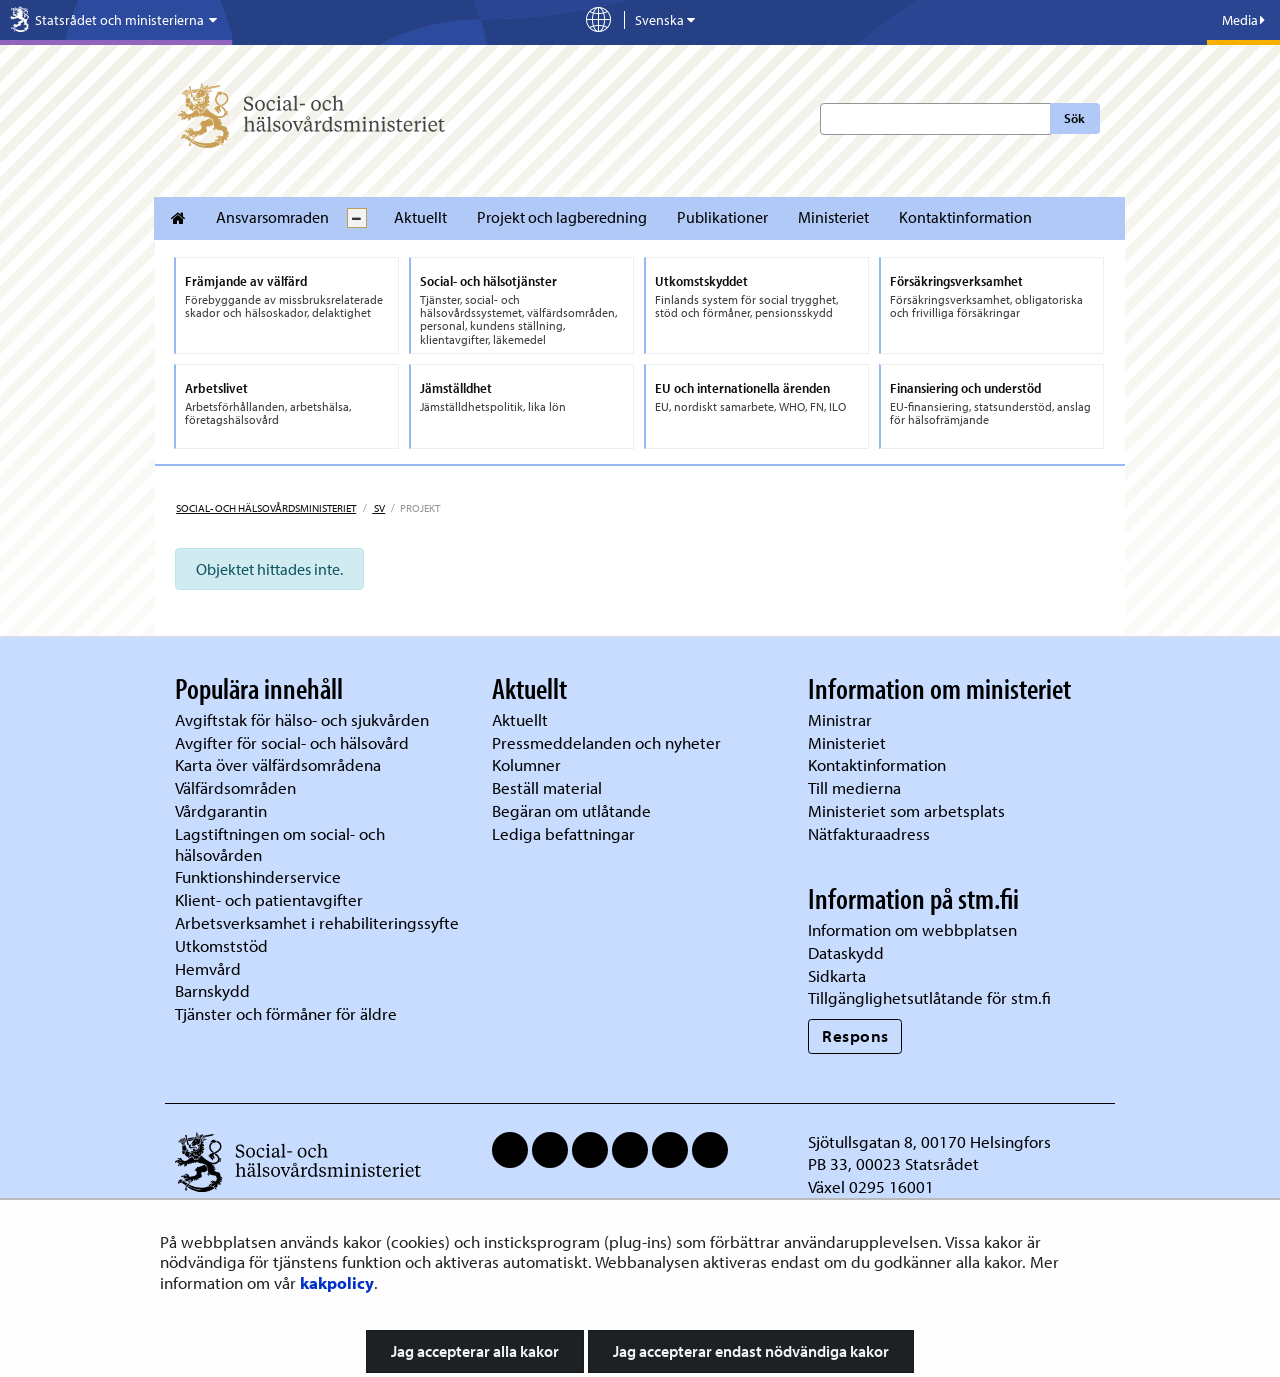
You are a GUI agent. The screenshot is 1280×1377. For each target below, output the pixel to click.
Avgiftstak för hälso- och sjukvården (302, 719)
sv (378, 508)
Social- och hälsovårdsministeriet (266, 508)
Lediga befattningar (563, 833)
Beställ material (547, 787)
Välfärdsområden (235, 787)
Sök (1074, 118)
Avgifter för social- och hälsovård (292, 742)
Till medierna (854, 787)
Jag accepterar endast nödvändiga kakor (751, 1351)
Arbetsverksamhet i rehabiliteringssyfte (319, 922)
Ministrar (840, 719)
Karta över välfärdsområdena (278, 764)
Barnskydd (212, 990)
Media (1243, 20)
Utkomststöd (221, 945)
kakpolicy (337, 1282)
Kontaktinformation (965, 217)
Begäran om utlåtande (571, 810)
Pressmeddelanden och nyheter (606, 742)
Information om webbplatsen (912, 929)
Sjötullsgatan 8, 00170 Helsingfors (929, 1141)
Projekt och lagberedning (562, 217)
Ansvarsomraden (272, 217)
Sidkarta (837, 975)
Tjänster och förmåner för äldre (286, 1013)
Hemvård (208, 968)
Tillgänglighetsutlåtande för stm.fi (929, 997)
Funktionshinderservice (258, 876)
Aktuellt (420, 217)
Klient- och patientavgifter (269, 899)
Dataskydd (846, 952)
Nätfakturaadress (869, 833)
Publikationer (722, 217)
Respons (855, 1035)
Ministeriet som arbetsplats (906, 810)
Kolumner (526, 764)
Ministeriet (833, 217)
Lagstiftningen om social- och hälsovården (280, 844)
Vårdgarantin (221, 810)
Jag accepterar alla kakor (475, 1351)
